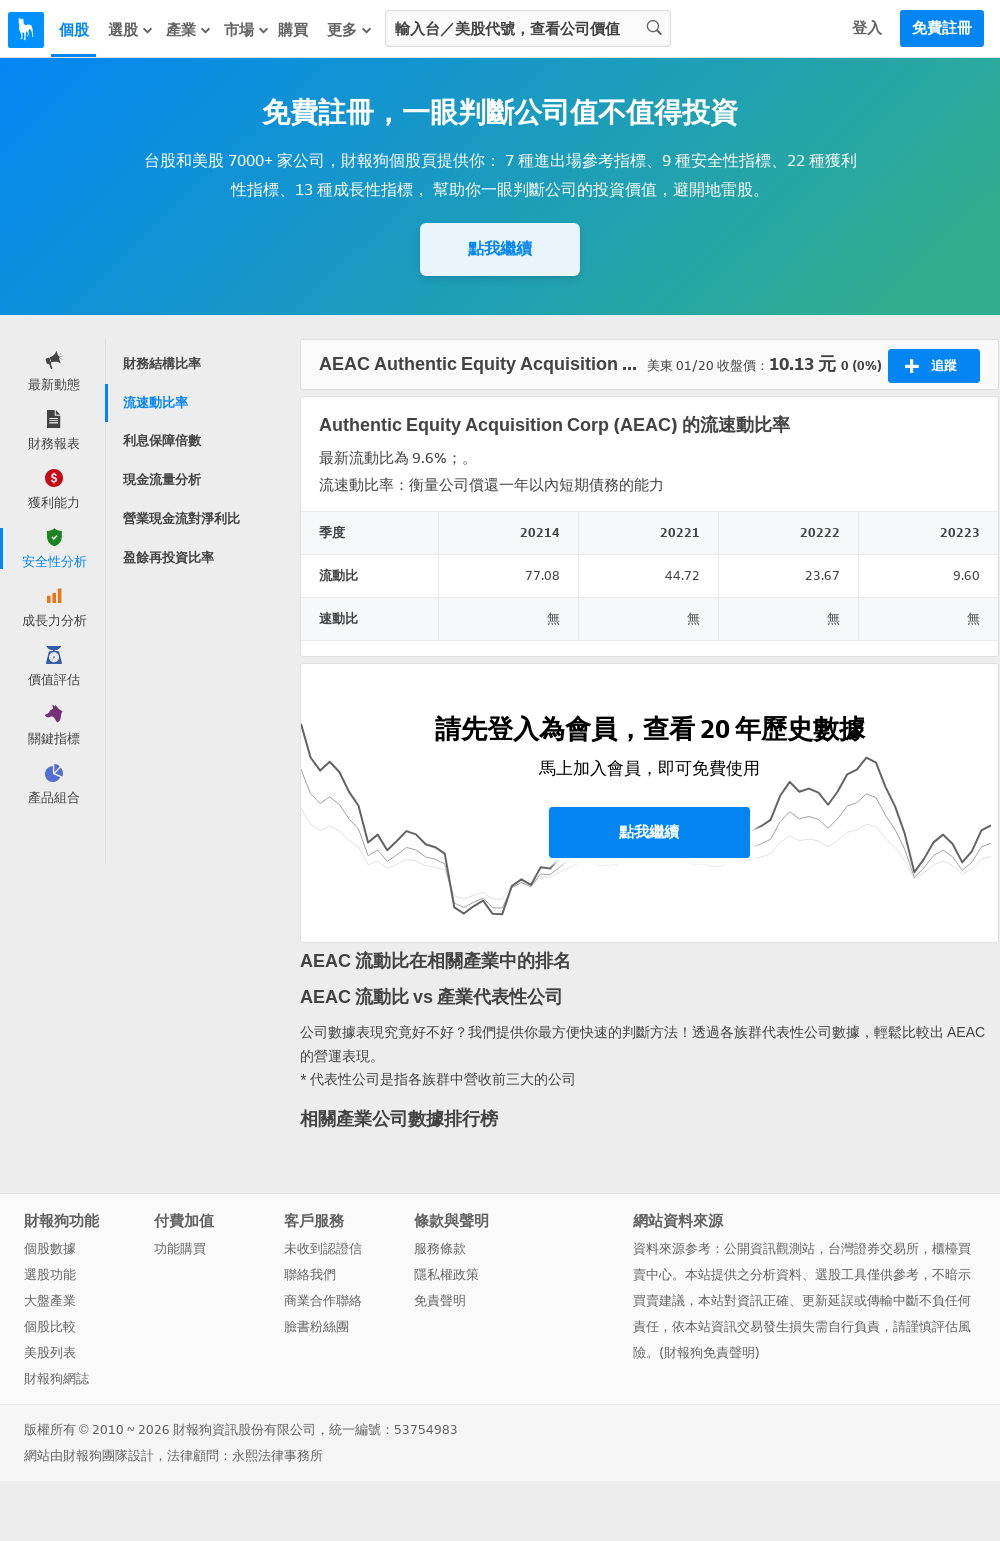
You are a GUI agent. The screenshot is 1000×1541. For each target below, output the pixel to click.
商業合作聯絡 (323, 1300)
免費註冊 (942, 28)
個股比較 (50, 1326)
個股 (74, 30)
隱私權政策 (446, 1274)
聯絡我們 (310, 1274)
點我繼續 (500, 248)
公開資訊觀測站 (769, 1248)
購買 (293, 30)
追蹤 (930, 366)
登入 (867, 28)
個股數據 (50, 1248)
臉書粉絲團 (316, 1326)
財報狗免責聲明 (709, 1352)
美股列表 (50, 1352)
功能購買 (180, 1248)
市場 (247, 29)
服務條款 (440, 1248)
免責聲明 (440, 1300)
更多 (350, 29)
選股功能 (50, 1274)
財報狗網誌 (56, 1378)
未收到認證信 (323, 1248)
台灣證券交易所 (873, 1248)
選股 (131, 29)
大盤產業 (50, 1300)
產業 (189, 29)
